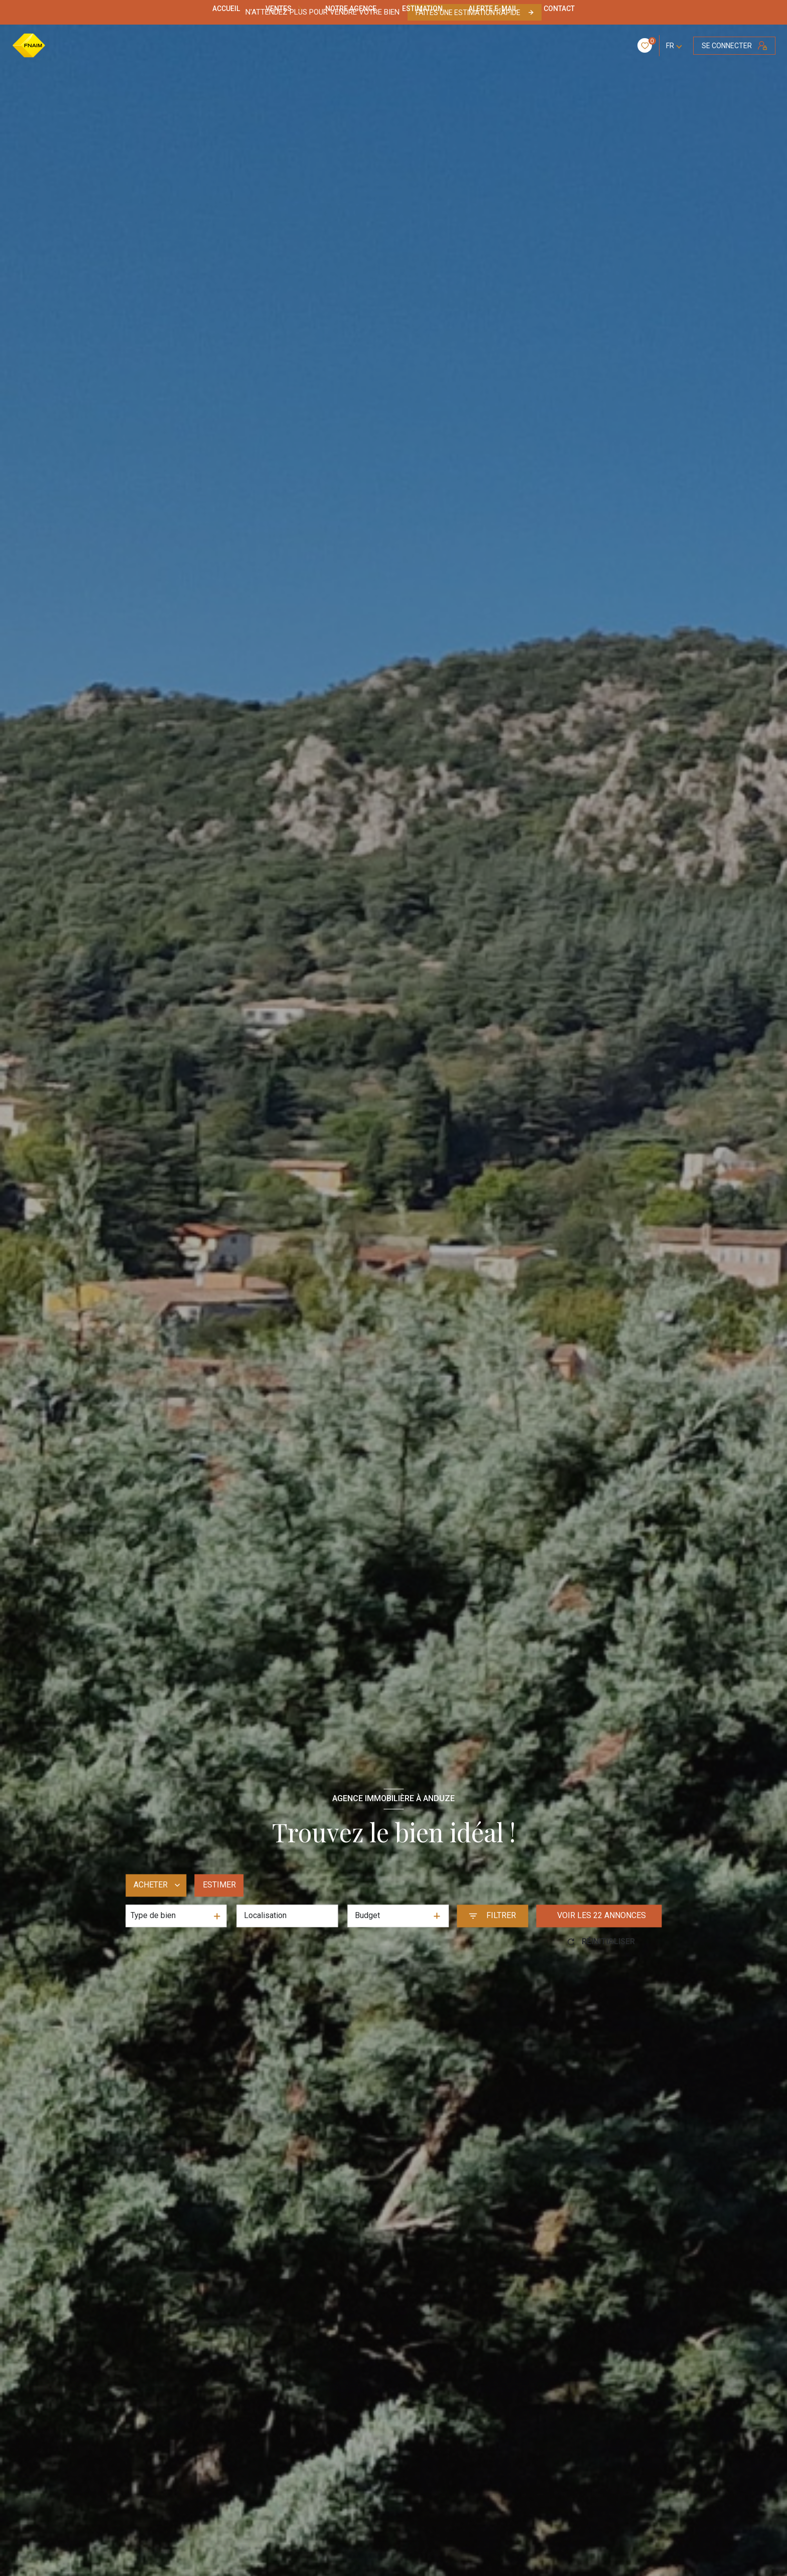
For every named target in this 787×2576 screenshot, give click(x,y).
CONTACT (559, 8)
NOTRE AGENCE (350, 8)
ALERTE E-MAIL (493, 8)
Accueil (226, 8)
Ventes (279, 8)
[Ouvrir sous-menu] (301, 9)
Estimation (423, 8)
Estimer (219, 1885)
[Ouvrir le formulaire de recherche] (492, 1916)
